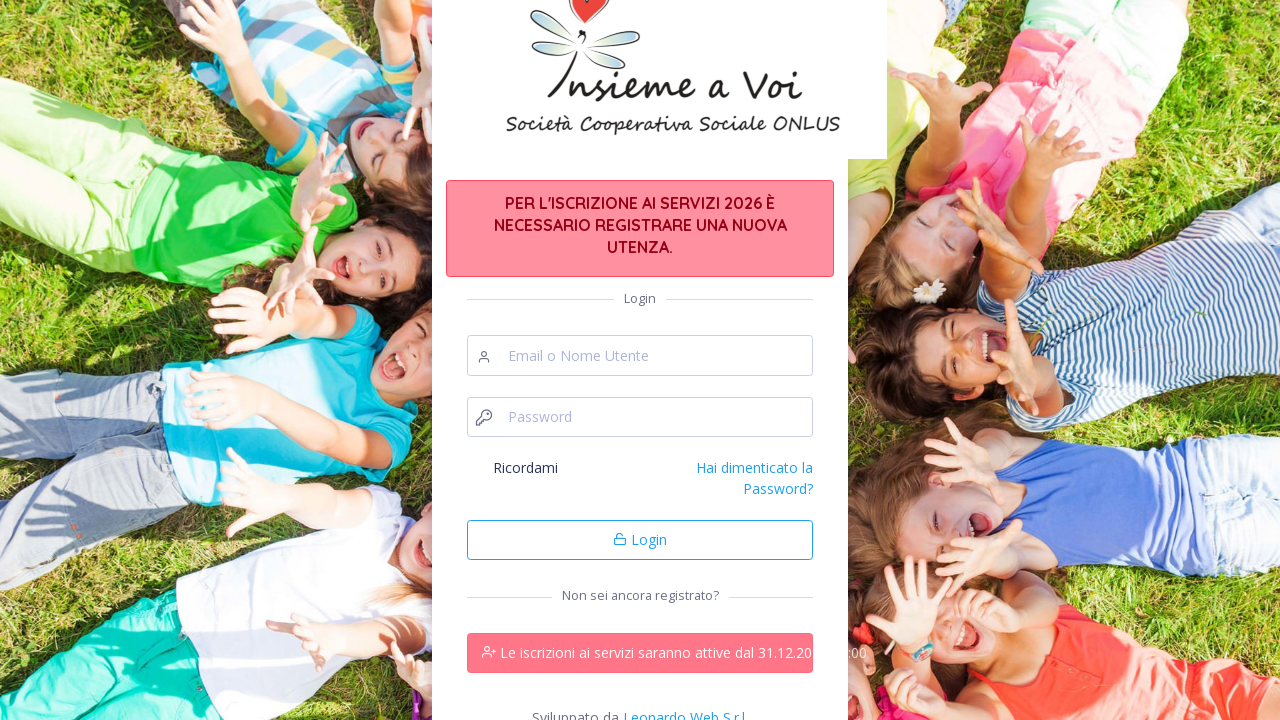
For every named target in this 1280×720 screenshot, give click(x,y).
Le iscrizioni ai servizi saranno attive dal (648, 652)
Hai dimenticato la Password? (754, 477)
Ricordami (525, 467)
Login (640, 539)
